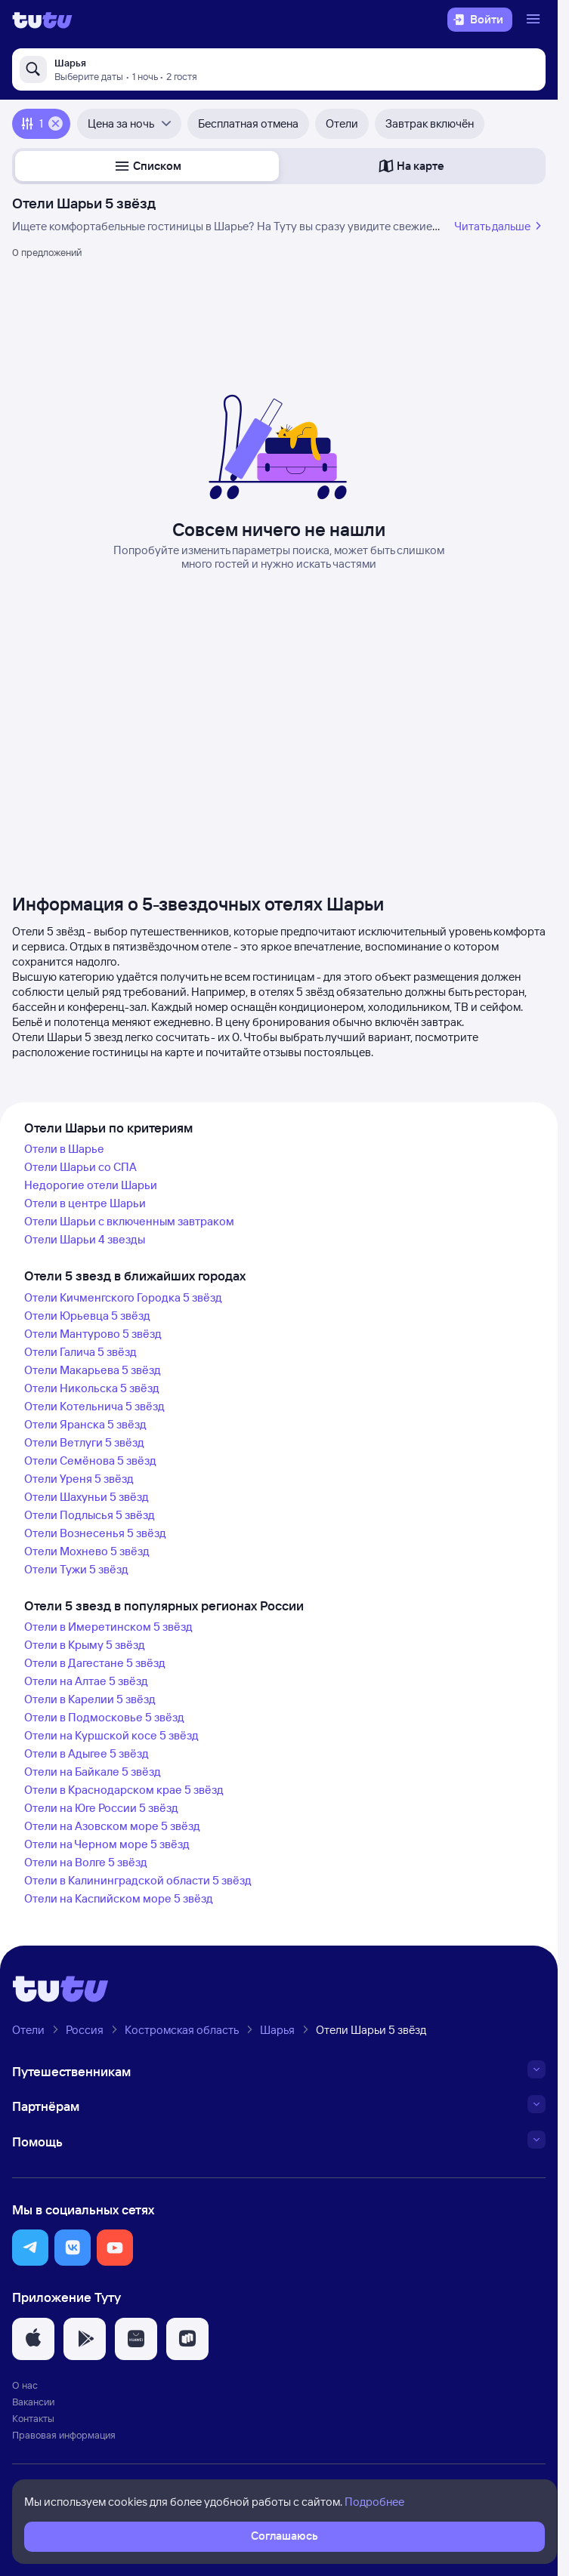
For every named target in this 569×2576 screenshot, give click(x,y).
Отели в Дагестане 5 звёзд (94, 1663)
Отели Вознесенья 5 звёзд (95, 1533)
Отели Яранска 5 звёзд (85, 1424)
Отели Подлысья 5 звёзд (89, 1515)
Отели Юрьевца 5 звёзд (87, 1315)
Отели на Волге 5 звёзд (85, 1862)
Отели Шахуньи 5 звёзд (86, 1497)
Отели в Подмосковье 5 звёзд (104, 1717)
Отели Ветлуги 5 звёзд (84, 1442)
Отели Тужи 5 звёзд (76, 1569)
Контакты (33, 2418)
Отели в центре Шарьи (85, 1203)
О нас (25, 2385)
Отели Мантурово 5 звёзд (93, 1334)
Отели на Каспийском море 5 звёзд (118, 1898)
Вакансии (33, 2402)
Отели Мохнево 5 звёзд (87, 1551)
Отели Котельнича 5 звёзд (94, 1406)
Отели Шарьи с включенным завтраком (129, 1221)
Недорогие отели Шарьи (90, 1185)
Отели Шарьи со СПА (80, 1167)
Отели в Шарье (64, 1149)
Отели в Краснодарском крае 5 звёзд (124, 1790)
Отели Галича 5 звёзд (80, 1352)
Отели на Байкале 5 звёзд (92, 1771)
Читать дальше (500, 226)
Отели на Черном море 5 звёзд (107, 1844)
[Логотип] (42, 19)
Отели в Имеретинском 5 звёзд (108, 1626)
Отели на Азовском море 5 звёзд (112, 1826)
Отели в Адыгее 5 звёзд (86, 1753)
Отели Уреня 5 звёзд (79, 1478)
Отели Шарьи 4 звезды (84, 1239)
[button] (147, 166)
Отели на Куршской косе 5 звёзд (111, 1735)
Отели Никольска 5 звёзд (91, 1388)
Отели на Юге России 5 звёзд (101, 1808)
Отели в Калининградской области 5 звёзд (138, 1880)
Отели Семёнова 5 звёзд (90, 1460)
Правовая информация (64, 2435)
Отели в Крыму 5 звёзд (84, 1645)
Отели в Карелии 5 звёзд (90, 1699)
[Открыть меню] (535, 20)
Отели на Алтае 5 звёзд (86, 1681)
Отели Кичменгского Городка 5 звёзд (123, 1297)
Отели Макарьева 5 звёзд (92, 1370)
